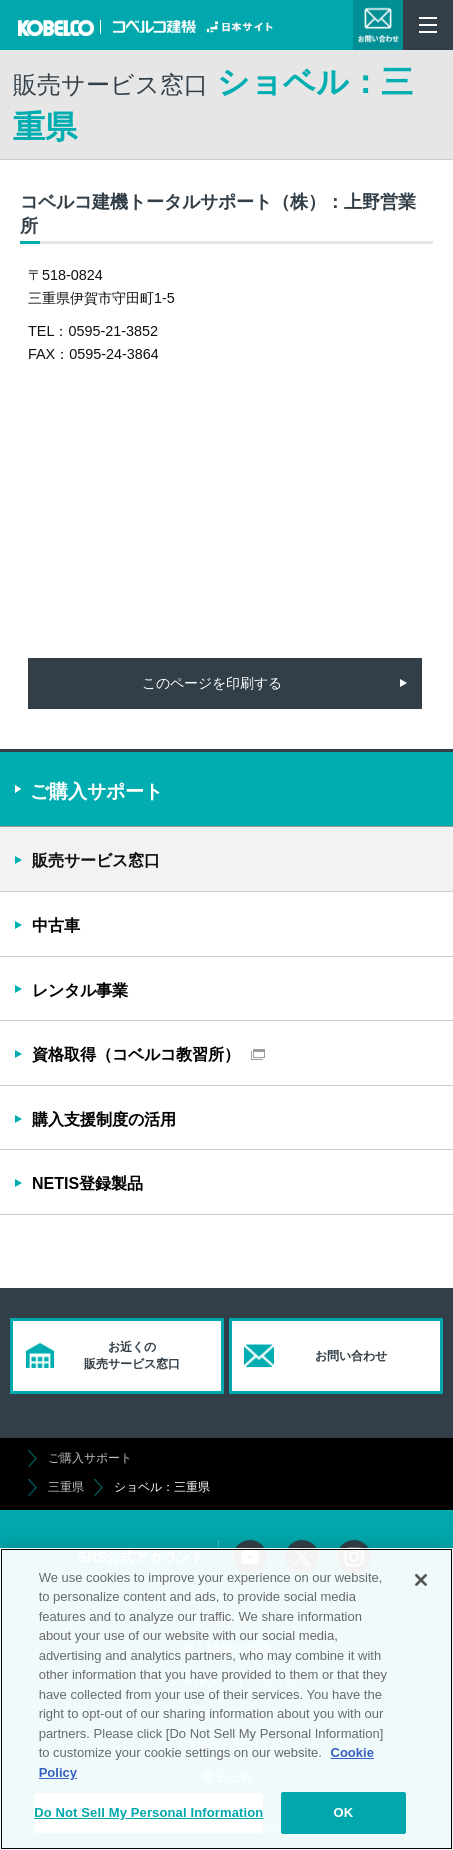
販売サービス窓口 (96, 860)
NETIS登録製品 (87, 1183)
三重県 (66, 1487)
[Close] (421, 1580)
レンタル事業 (80, 990)
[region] (226, 1699)
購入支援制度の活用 (104, 1119)
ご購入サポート (90, 1458)
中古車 (56, 925)
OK (343, 1812)
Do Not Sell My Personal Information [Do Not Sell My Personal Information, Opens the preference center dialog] (148, 1812)
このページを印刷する (212, 683)
